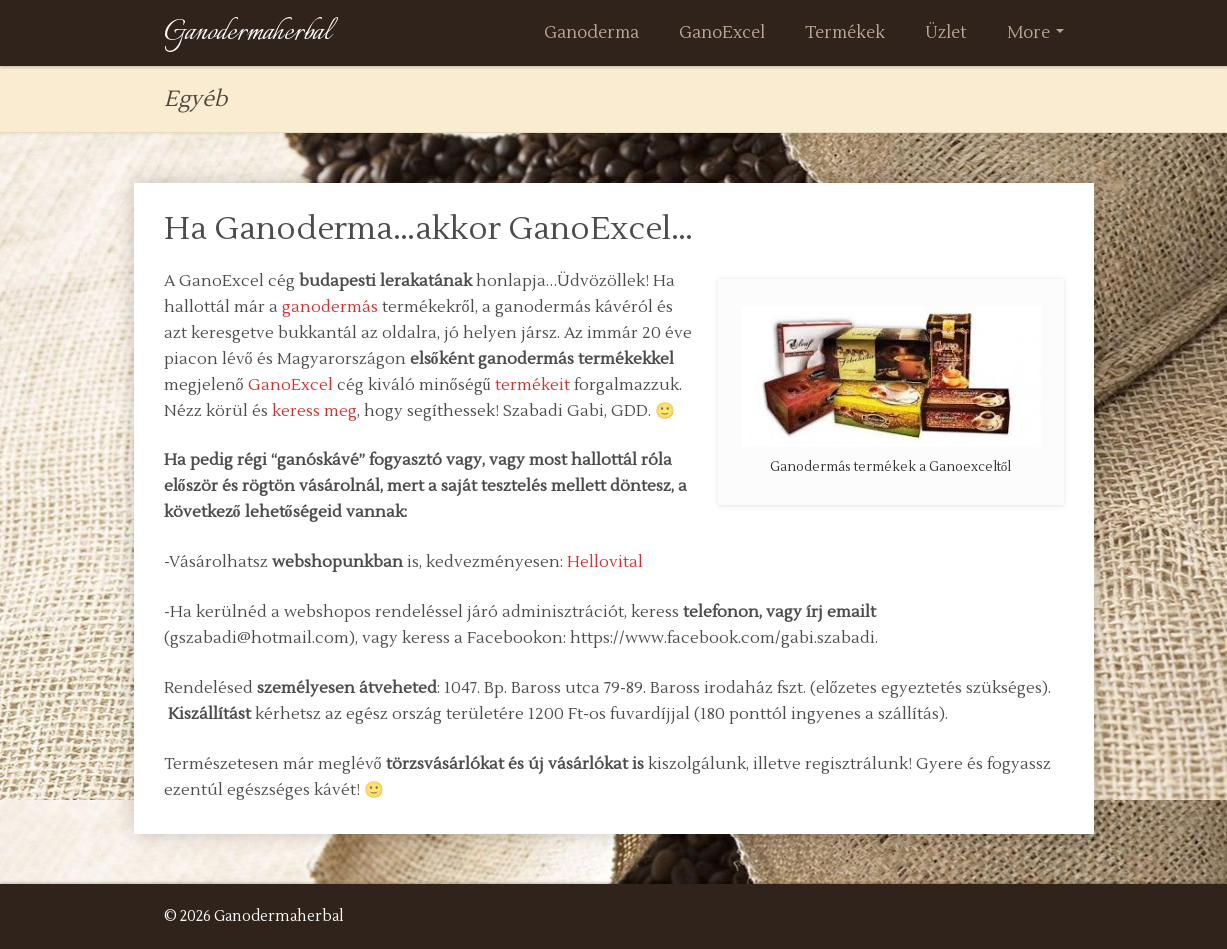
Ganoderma (591, 33)
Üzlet (946, 33)
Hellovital (605, 562)
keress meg (314, 411)
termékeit (532, 385)
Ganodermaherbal (247, 32)
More (1035, 33)
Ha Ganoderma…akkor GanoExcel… (428, 228)
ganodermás (330, 307)
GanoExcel (722, 33)
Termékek (845, 33)
